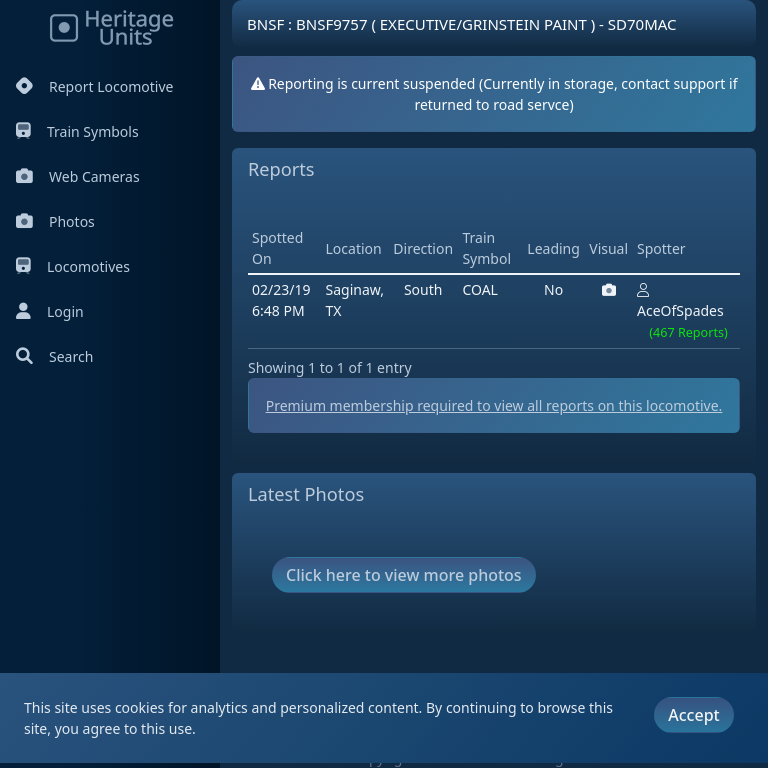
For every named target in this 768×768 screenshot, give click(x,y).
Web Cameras (78, 176)
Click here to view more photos (404, 575)
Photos (55, 221)
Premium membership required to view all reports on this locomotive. (494, 405)
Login (50, 311)
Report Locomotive (94, 86)
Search (54, 356)
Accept (693, 715)
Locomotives (73, 266)
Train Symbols (77, 131)
